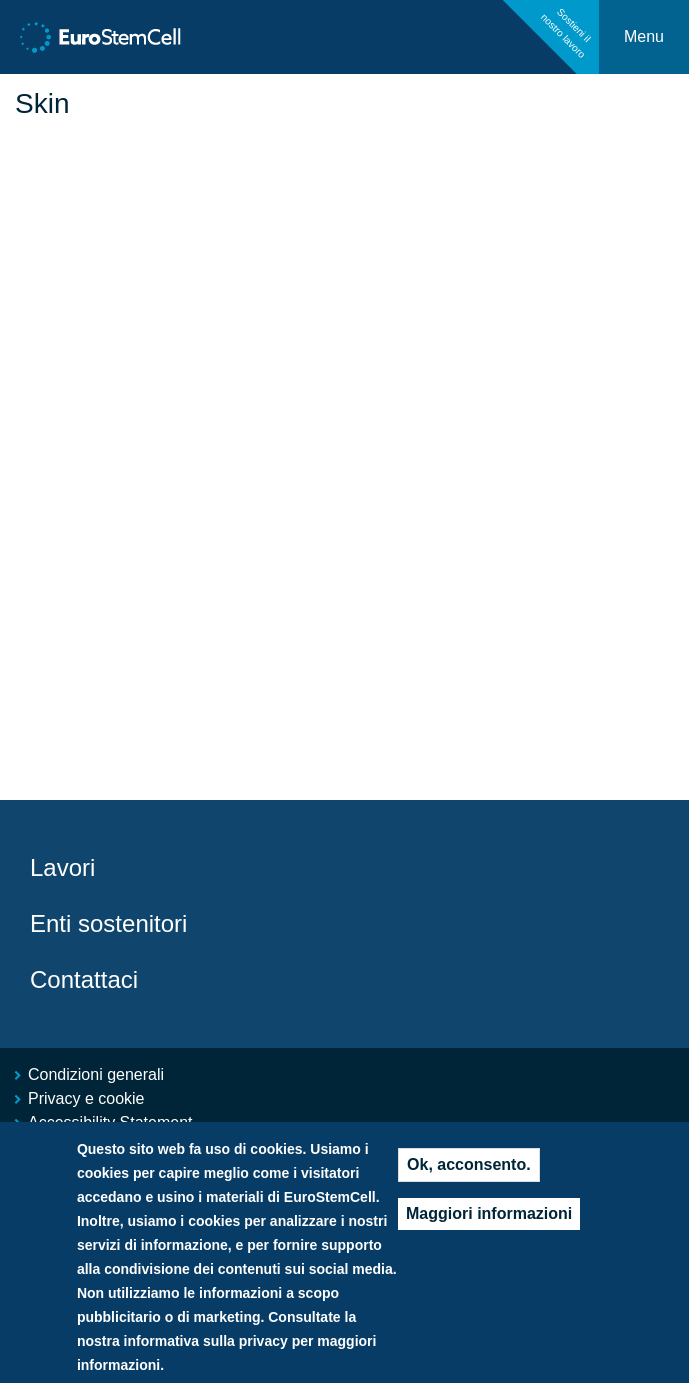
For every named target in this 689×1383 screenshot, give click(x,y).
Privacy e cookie (86, 1098)
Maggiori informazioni (489, 1231)
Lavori (62, 867)
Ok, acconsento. (469, 1182)
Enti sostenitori (108, 923)
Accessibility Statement (110, 1122)
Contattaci (84, 979)
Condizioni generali (96, 1074)
